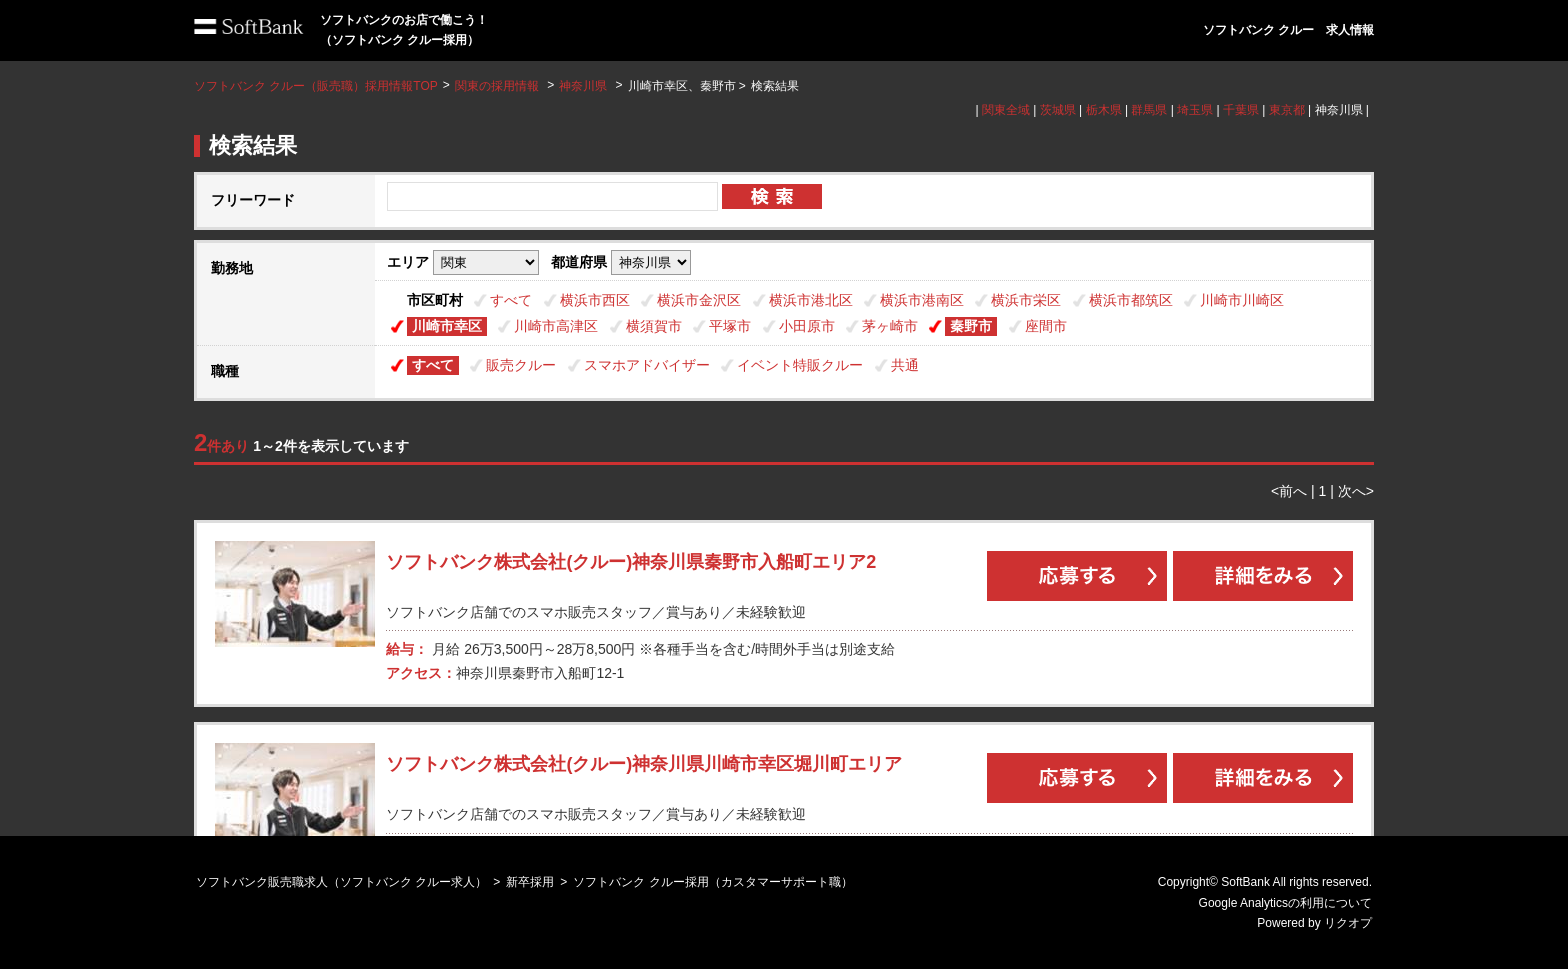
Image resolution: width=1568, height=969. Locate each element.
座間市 (1046, 326)
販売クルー (521, 365)
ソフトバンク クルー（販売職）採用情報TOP (316, 86)
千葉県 (1241, 110)
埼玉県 (1195, 110)
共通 (905, 365)
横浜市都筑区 (1131, 300)
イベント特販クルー (800, 365)
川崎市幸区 (447, 326)
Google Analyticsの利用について (1285, 903)
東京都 (1287, 110)
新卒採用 (530, 882)
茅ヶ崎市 (890, 326)
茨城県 (1058, 110)
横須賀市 (654, 326)
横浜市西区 (595, 300)
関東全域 (1006, 110)
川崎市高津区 (556, 326)
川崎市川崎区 (1242, 300)
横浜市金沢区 (699, 300)
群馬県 (1149, 110)
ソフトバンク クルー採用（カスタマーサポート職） (712, 882)
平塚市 (730, 326)
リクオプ (1348, 923)
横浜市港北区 (811, 300)
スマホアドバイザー (647, 365)
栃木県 (1104, 110)
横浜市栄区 (1026, 300)
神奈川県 (583, 86)
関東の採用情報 (498, 86)
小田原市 (807, 326)
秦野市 (971, 326)
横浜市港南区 (922, 300)
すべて (511, 300)
